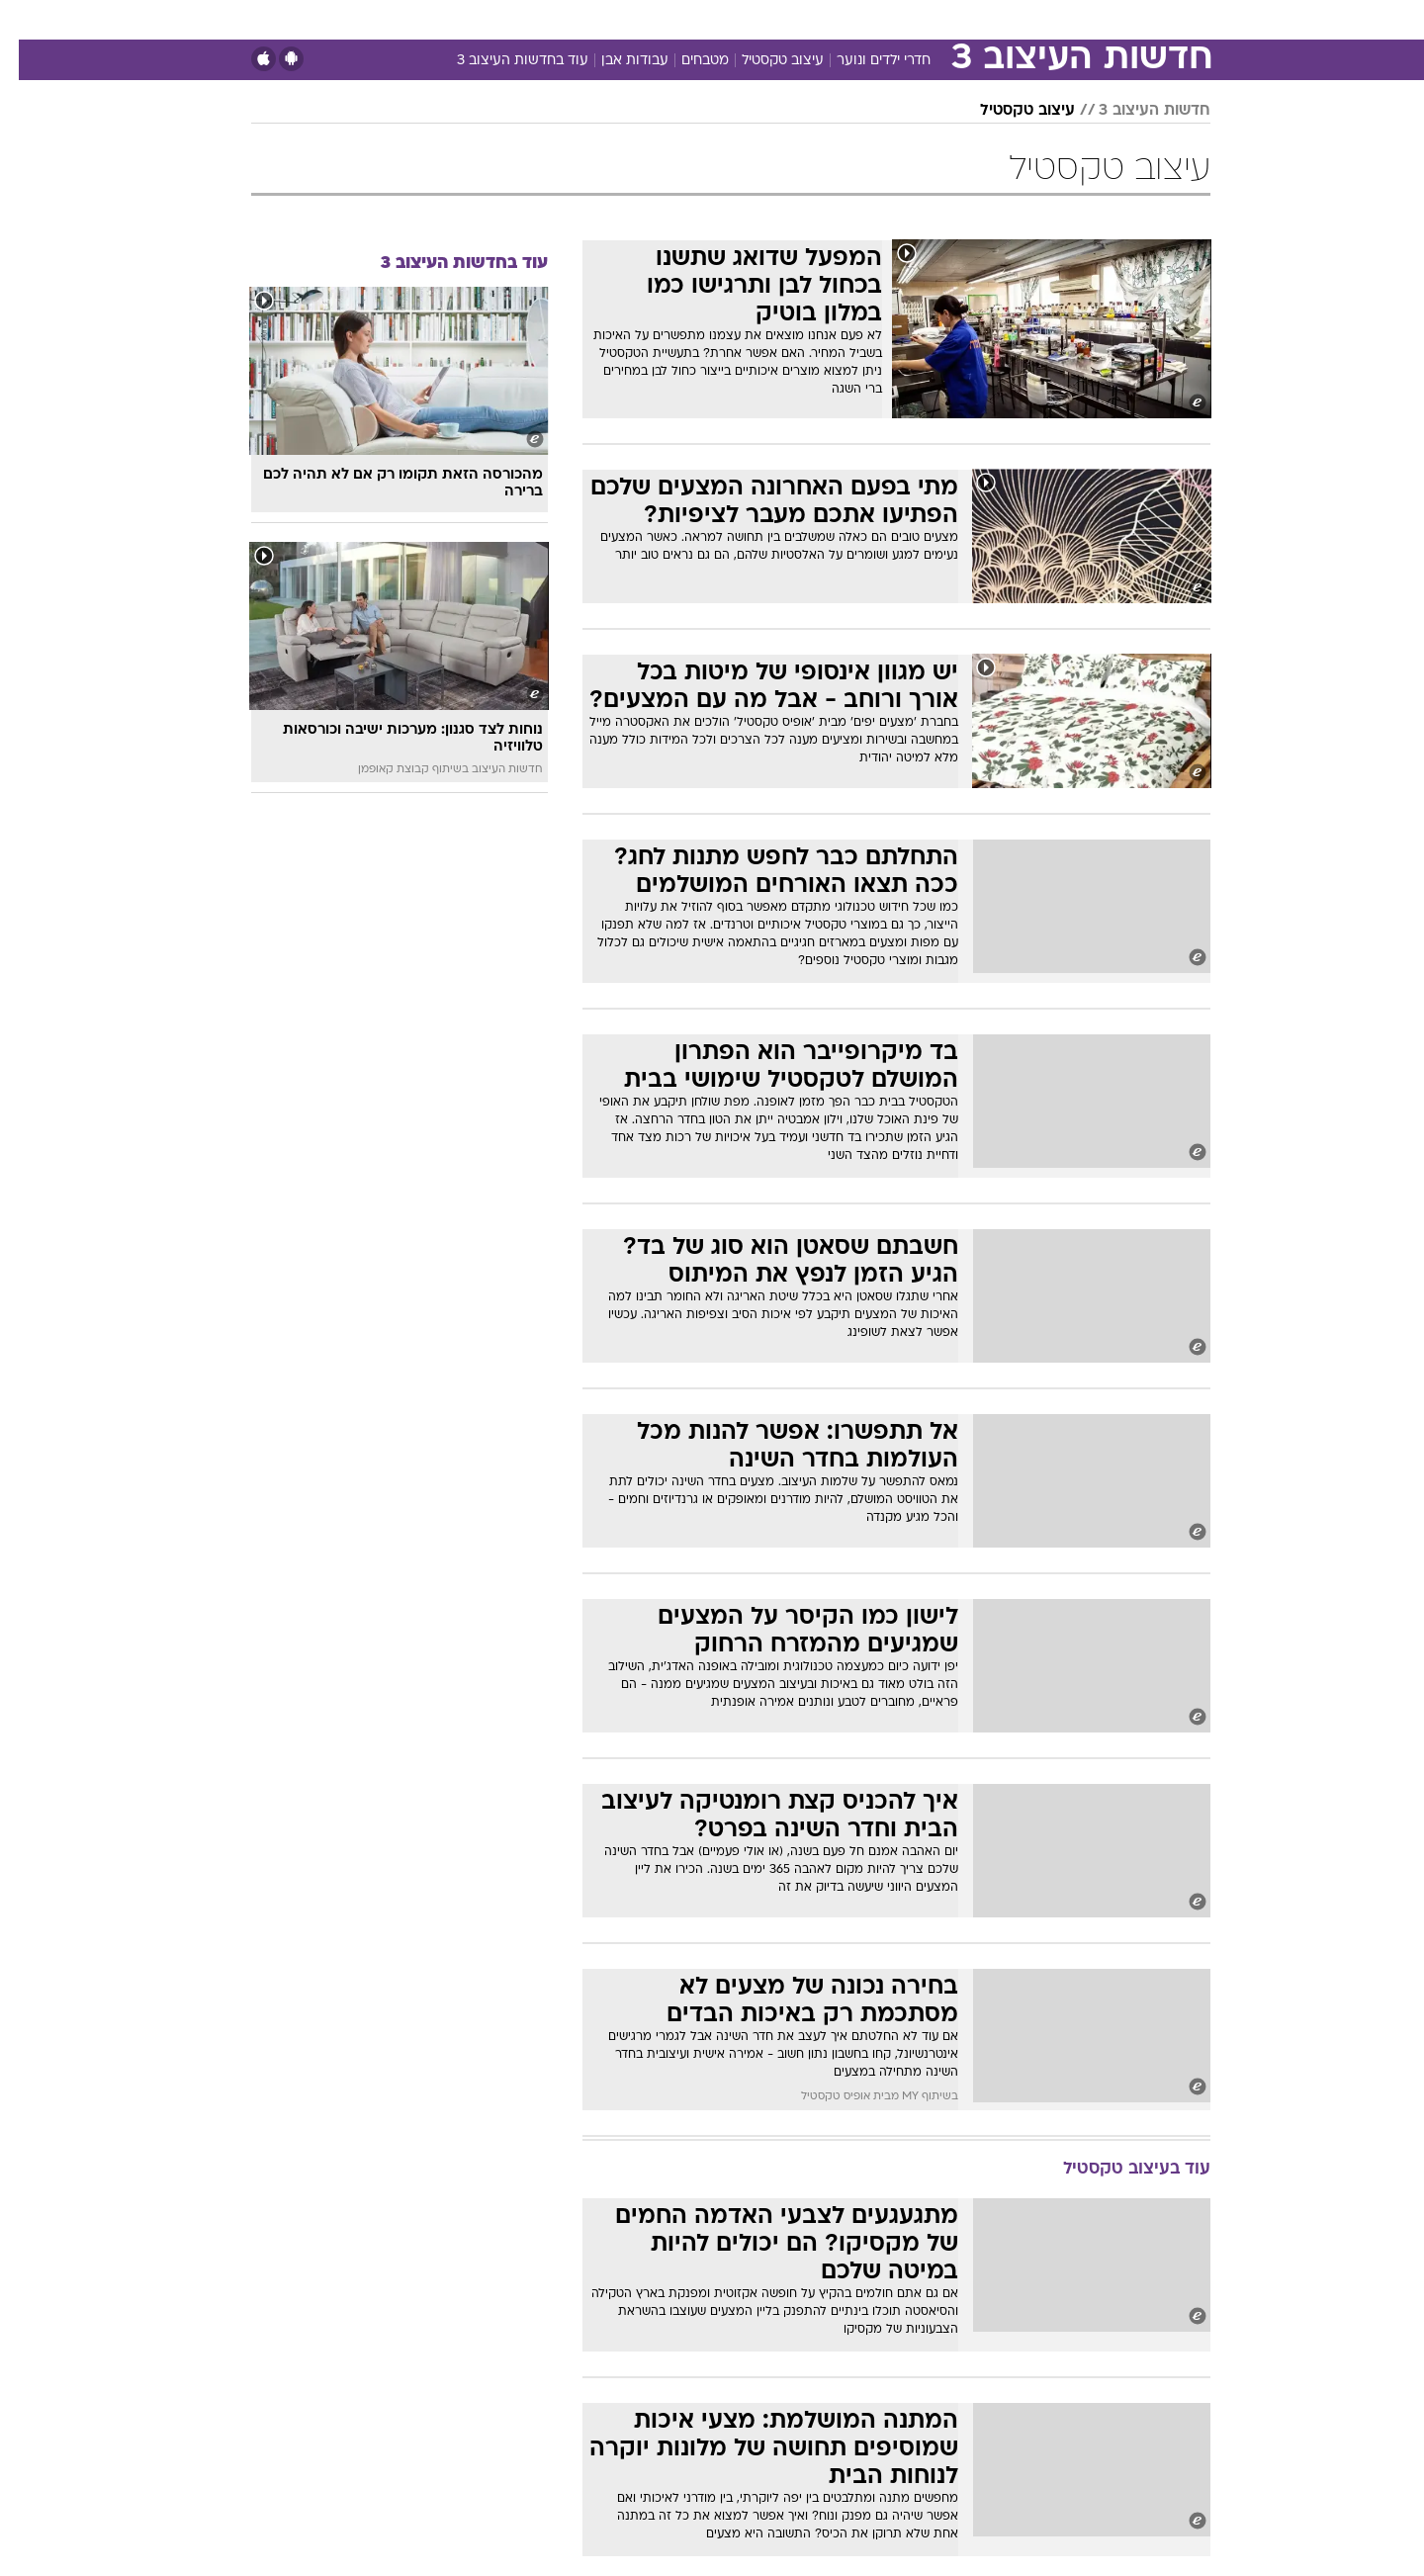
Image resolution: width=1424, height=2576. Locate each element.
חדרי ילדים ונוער (865, 60)
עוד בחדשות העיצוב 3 (504, 60)
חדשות (1062, 19)
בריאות (700, 19)
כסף (813, 19)
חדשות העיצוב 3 (1136, 111)
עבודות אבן (616, 60)
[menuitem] (1050, 20)
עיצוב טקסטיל (764, 60)
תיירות (633, 19)
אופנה (486, 19)
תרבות (930, 19)
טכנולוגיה (558, 19)
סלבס (868, 19)
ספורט (995, 19)
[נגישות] (27, 20)
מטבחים (686, 60)
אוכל (761, 19)
